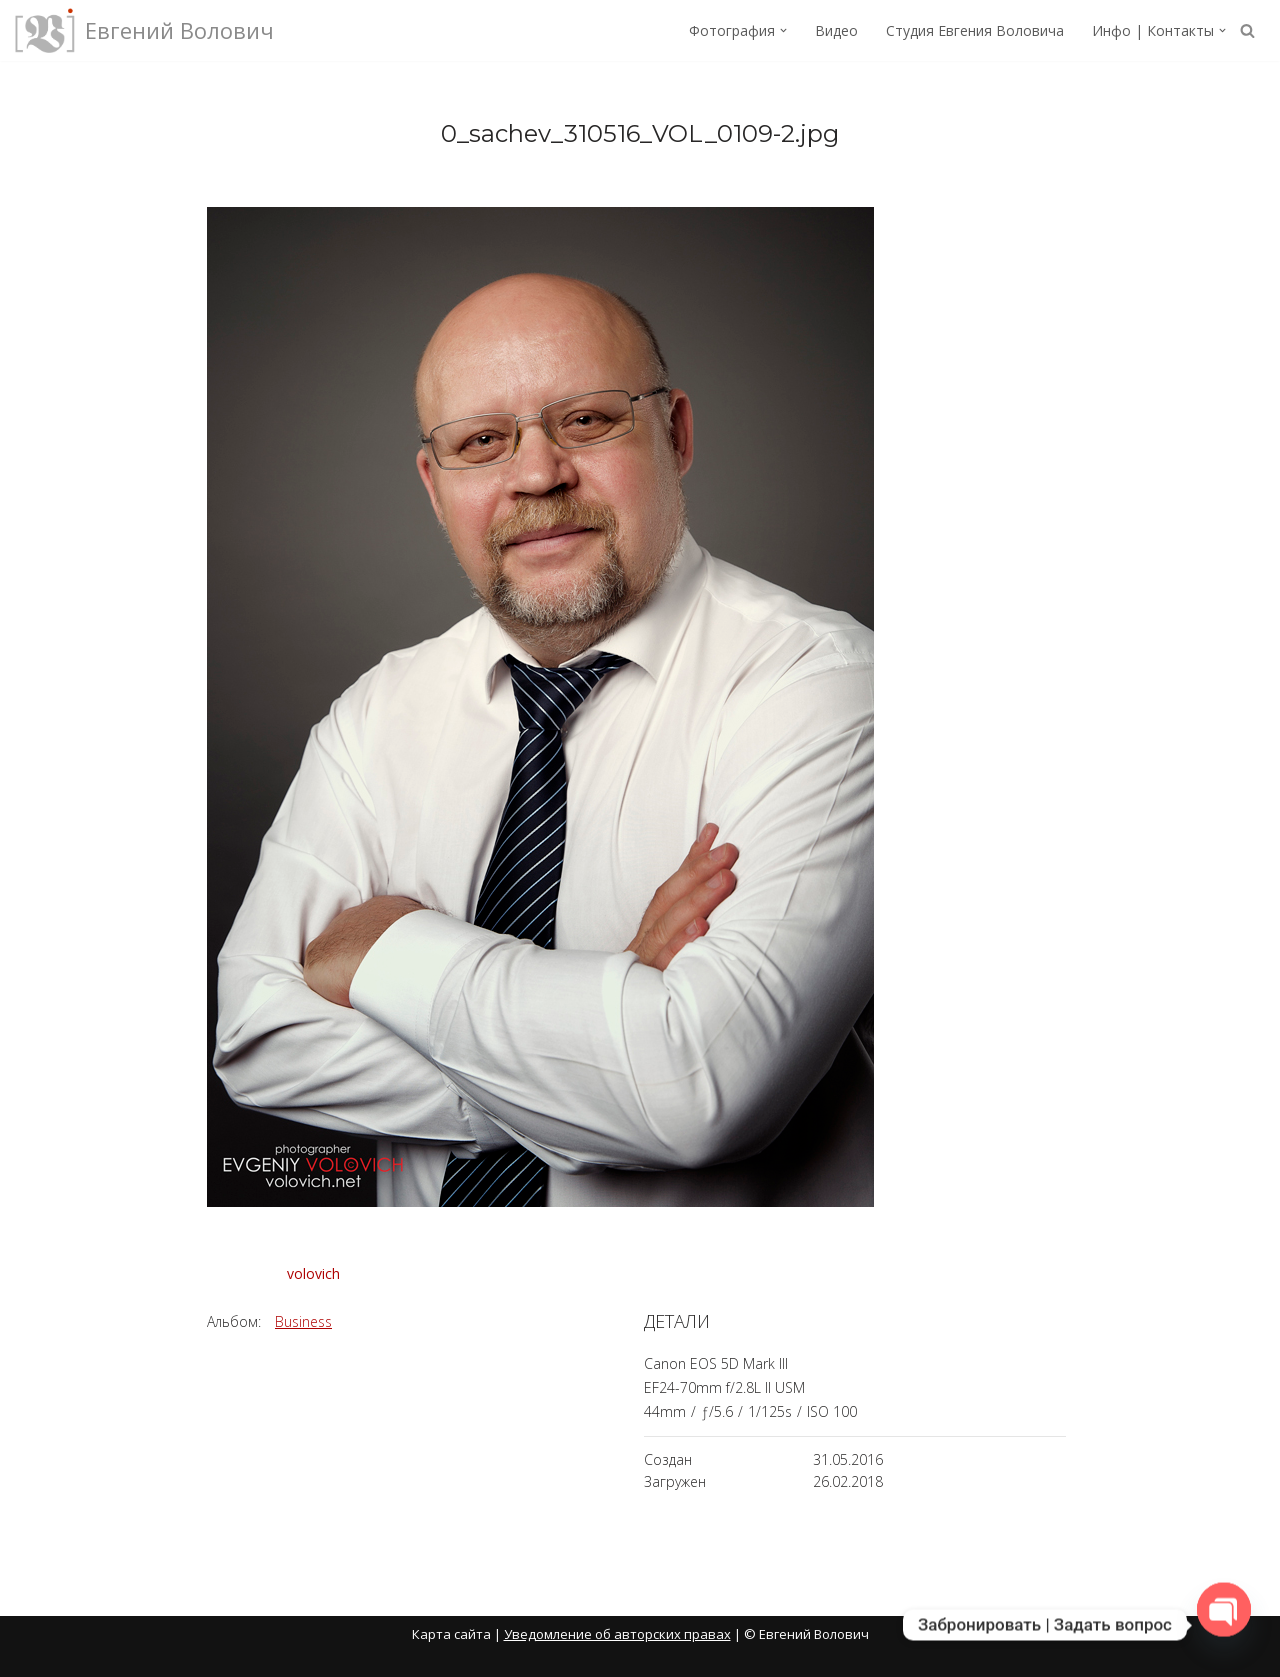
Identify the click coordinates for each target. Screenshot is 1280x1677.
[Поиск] (1247, 30)
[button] (783, 30)
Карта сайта (451, 1634)
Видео (836, 30)
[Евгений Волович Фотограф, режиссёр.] (144, 30)
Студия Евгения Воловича (975, 30)
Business (303, 1321)
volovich (313, 1273)
